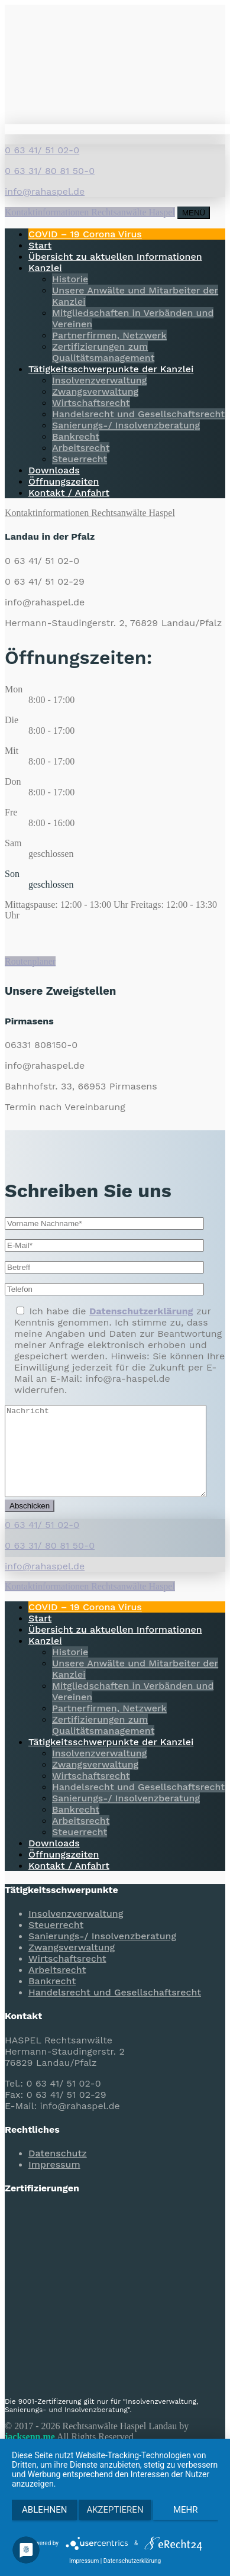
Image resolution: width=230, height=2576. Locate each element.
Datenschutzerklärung (132, 2561)
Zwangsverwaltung (95, 391)
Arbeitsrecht (80, 447)
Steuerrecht (79, 459)
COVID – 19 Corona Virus (85, 234)
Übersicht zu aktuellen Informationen (115, 256)
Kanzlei (45, 267)
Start (39, 245)
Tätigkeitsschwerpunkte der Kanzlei (110, 369)
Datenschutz (57, 2171)
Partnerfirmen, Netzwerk (109, 335)
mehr (185, 2509)
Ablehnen (44, 2509)
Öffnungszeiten (63, 481)
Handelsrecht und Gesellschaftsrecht (138, 414)
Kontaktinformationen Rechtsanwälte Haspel (90, 212)
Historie (70, 279)
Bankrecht (75, 436)
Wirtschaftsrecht (91, 402)
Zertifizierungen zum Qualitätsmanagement (103, 352)
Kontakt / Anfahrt (68, 492)
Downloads (54, 470)
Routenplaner (30, 961)
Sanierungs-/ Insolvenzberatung (126, 425)
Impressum (54, 2182)
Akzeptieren (114, 2509)
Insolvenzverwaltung (99, 380)
